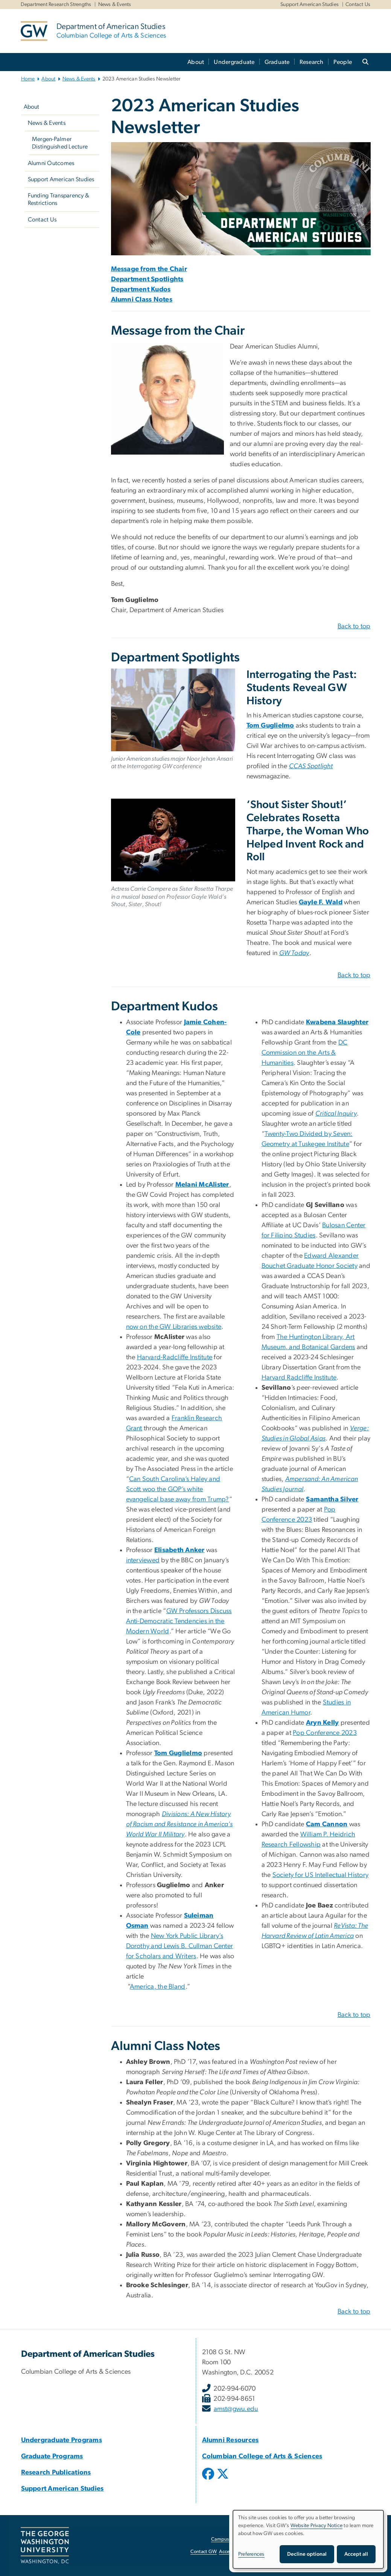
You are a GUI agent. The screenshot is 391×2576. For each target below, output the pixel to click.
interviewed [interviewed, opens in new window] (143, 1560)
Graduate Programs (52, 2456)
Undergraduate (234, 62)
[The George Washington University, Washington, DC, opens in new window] (45, 2545)
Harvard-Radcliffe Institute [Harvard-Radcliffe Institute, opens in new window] (175, 1357)
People (342, 62)
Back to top (354, 626)
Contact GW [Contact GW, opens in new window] (203, 2551)
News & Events (114, 4)
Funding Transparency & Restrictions (59, 199)
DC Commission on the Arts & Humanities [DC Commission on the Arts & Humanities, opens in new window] (305, 1052)
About (195, 62)
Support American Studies (309, 4)
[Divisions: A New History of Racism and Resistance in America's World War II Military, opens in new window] (179, 1824)
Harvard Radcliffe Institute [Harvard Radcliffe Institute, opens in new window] (299, 1377)
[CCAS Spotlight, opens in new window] (311, 766)
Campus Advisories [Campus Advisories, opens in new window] (231, 2539)
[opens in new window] (209, 2479)
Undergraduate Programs (61, 2440)
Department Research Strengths (56, 4)
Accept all (356, 2554)
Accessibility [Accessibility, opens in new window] (232, 2551)
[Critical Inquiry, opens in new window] (336, 1113)
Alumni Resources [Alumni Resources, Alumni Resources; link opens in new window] (230, 2440)
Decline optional (307, 2554)
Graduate (277, 62)
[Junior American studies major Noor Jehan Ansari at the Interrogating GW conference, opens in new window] (173, 710)
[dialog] (308, 2539)
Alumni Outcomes (51, 163)
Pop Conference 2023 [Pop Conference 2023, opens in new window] (325, 1733)
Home (28, 79)
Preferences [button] (251, 2554)
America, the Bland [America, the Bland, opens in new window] (158, 1986)
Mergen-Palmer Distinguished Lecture (60, 143)
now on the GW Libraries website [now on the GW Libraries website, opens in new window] (174, 1327)
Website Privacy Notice (317, 2525)
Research (312, 62)
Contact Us (358, 4)
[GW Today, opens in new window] (294, 953)
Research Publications (56, 2472)
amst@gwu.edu (236, 2409)
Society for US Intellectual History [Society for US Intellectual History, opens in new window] (320, 1875)
